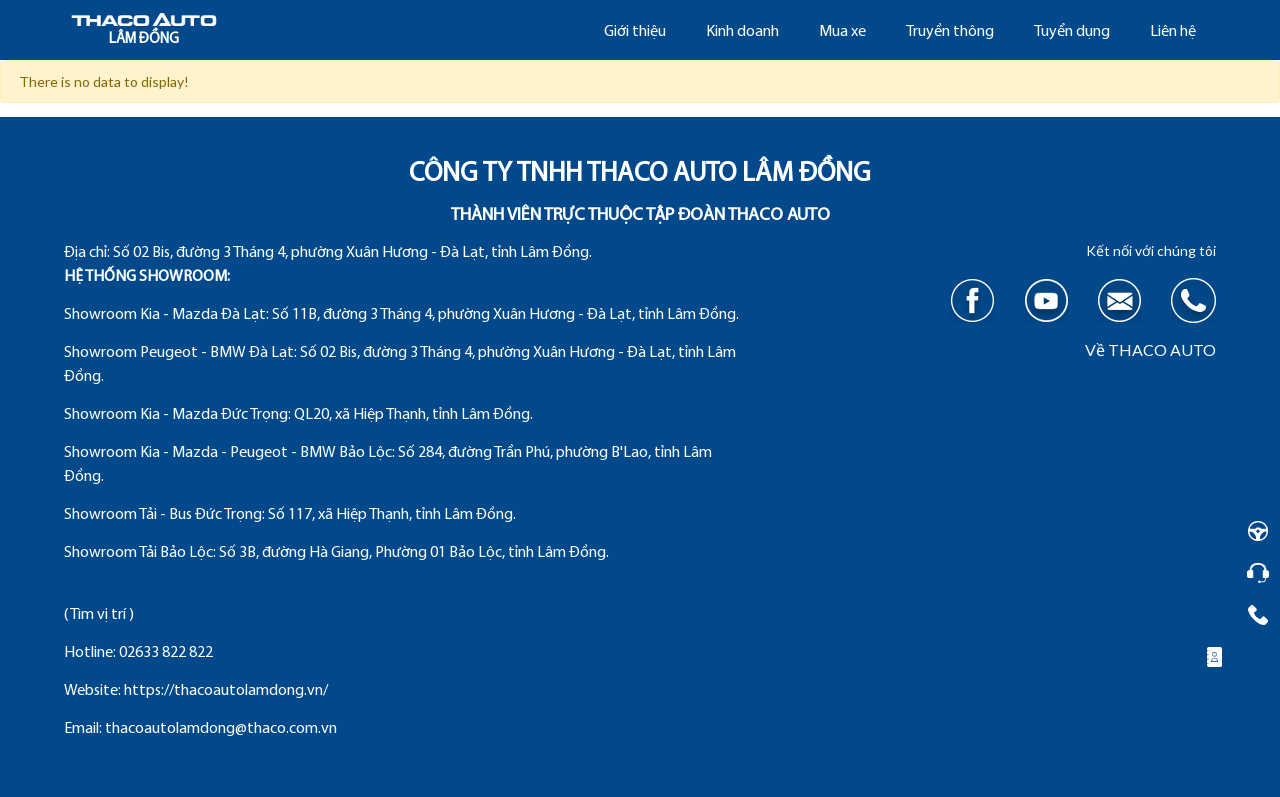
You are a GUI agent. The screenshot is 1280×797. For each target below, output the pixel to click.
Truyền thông (950, 32)
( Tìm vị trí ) (99, 615)
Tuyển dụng (1072, 32)
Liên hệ (1173, 32)
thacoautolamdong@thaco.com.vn (221, 729)
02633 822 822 (166, 653)
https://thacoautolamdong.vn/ (226, 691)
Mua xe (842, 32)
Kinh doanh (742, 32)
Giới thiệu (635, 32)
